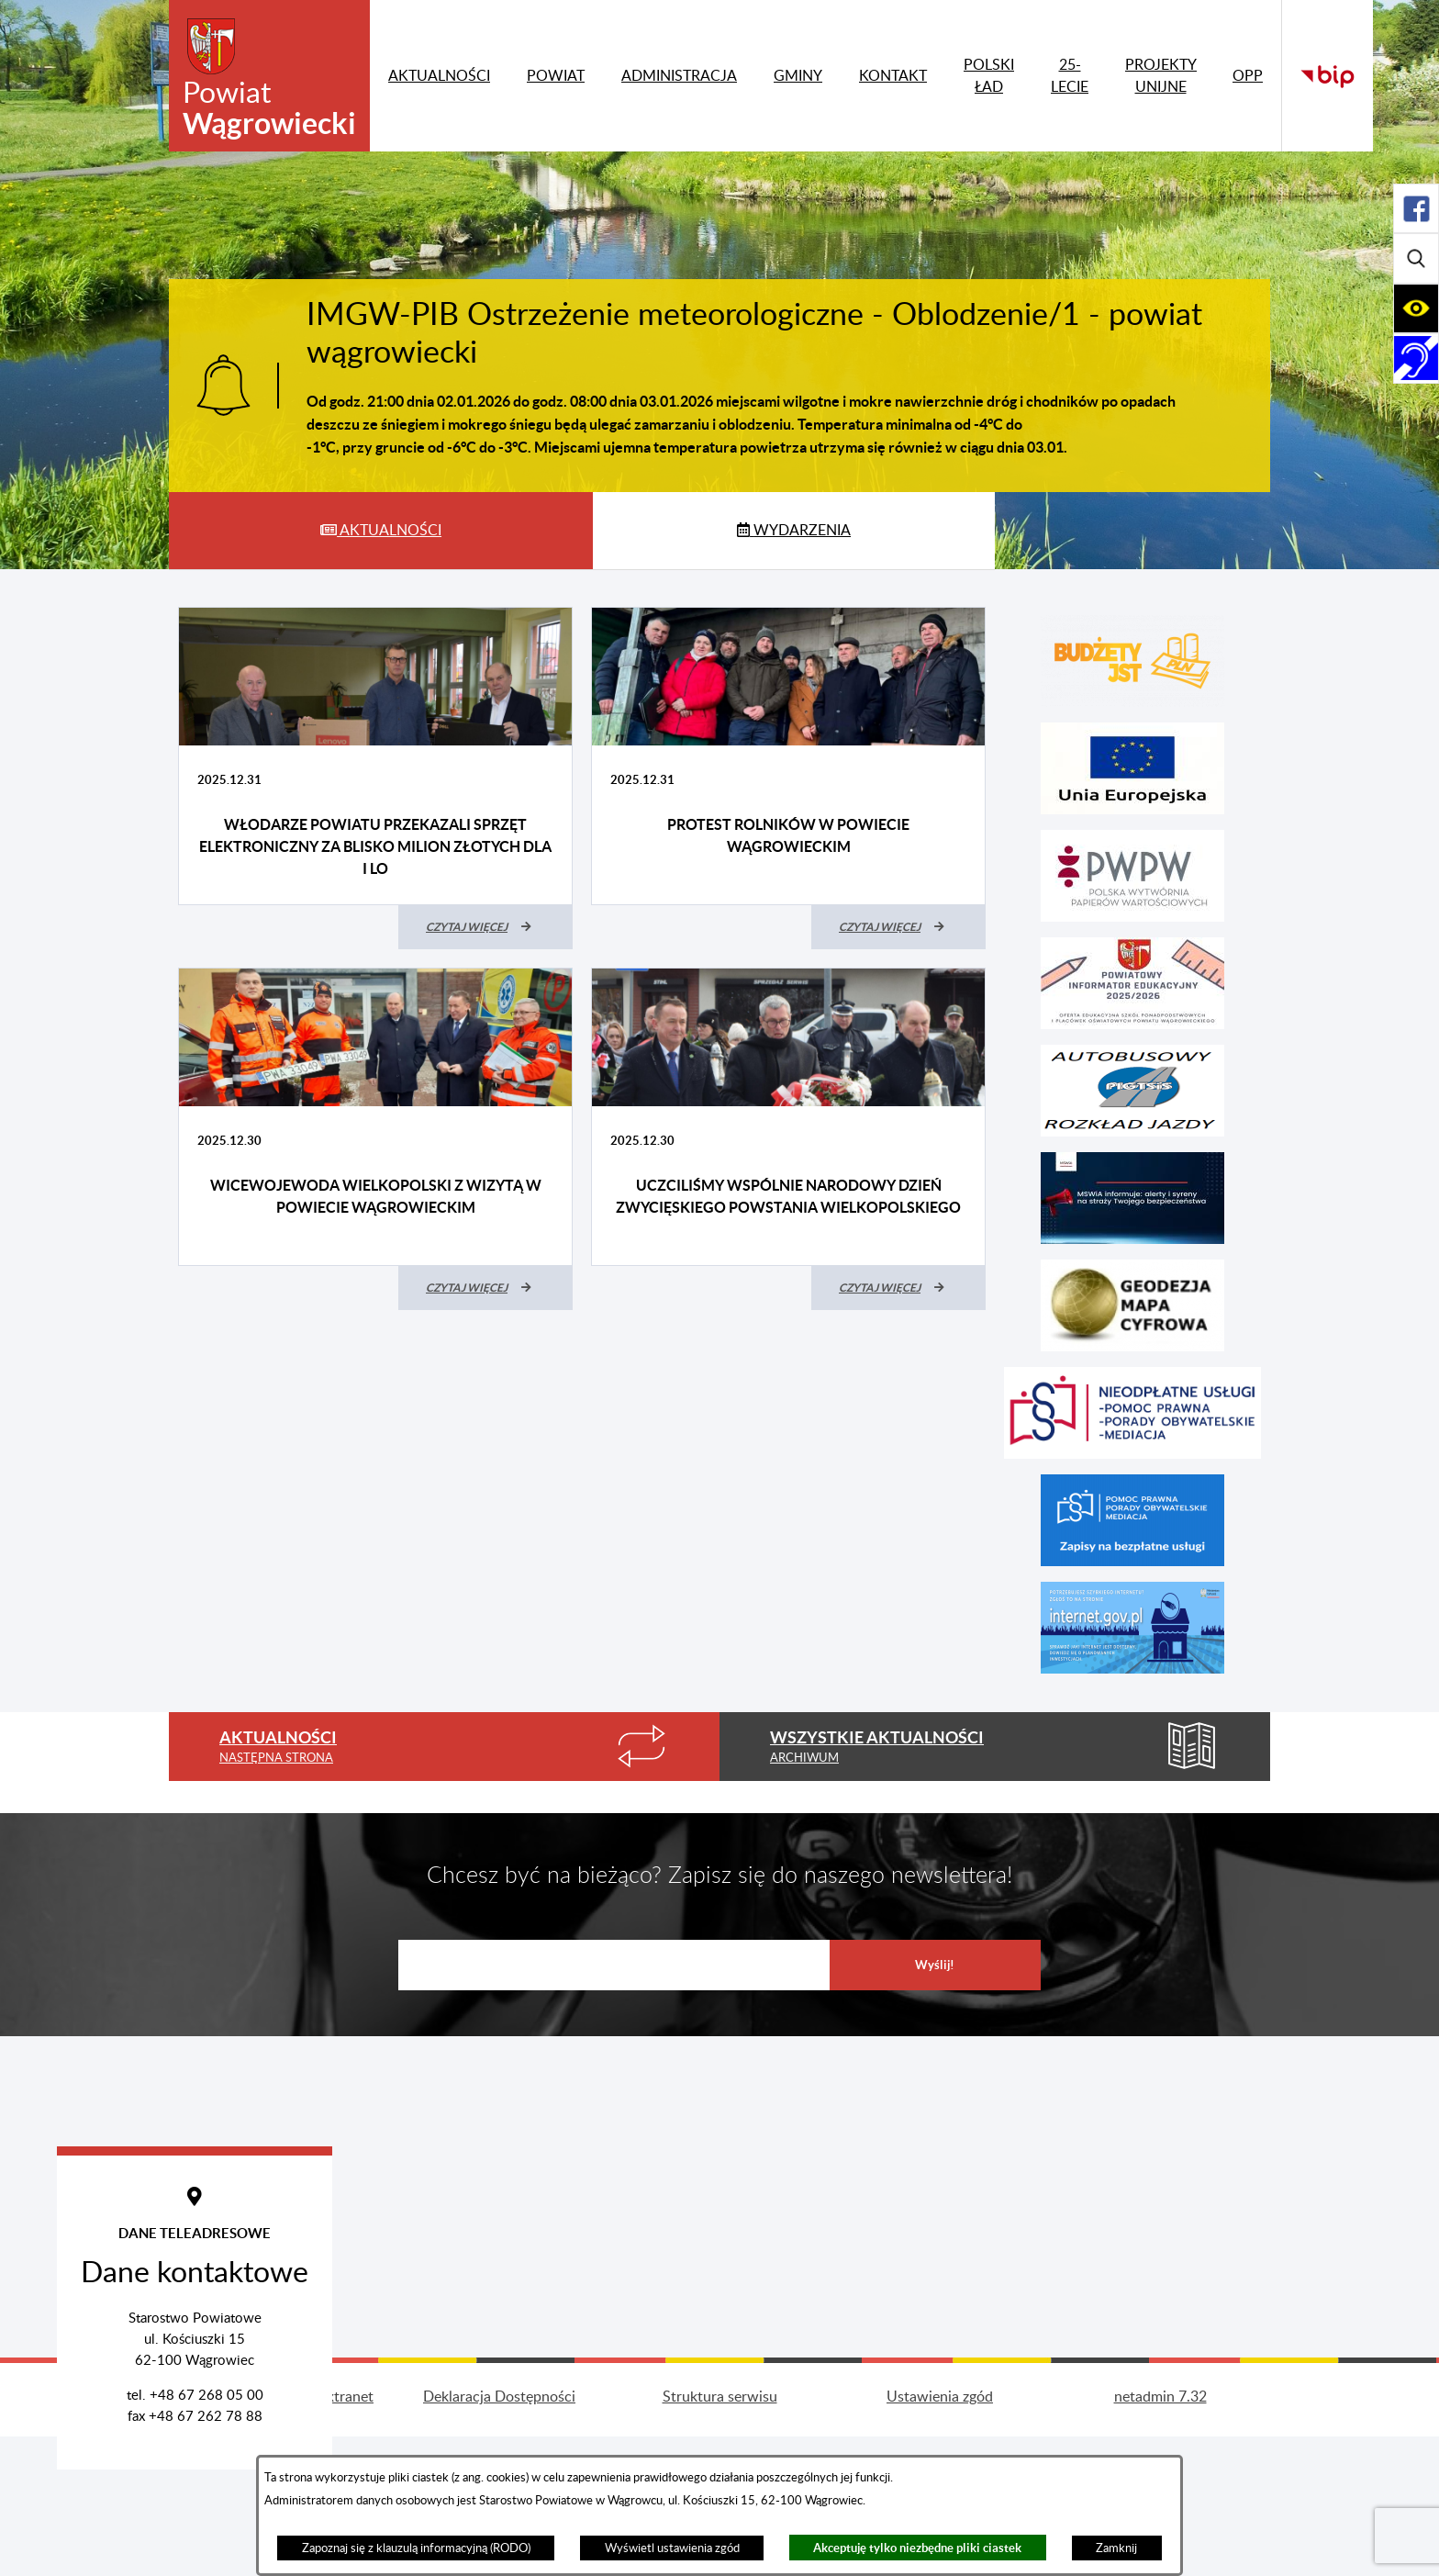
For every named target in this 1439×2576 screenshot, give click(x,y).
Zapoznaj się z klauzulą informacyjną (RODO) (416, 2548)
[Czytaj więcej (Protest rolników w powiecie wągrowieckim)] (898, 927)
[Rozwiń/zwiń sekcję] (1416, 208)
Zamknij (1116, 2548)
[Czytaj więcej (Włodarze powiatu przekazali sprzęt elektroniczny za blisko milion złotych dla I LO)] (485, 927)
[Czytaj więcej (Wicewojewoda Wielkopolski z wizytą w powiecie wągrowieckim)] (485, 1288)
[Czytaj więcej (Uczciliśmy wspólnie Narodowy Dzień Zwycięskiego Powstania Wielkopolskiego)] (898, 1288)
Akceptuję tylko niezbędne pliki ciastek (917, 2548)
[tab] (381, 530)
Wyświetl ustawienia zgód (672, 2548)
